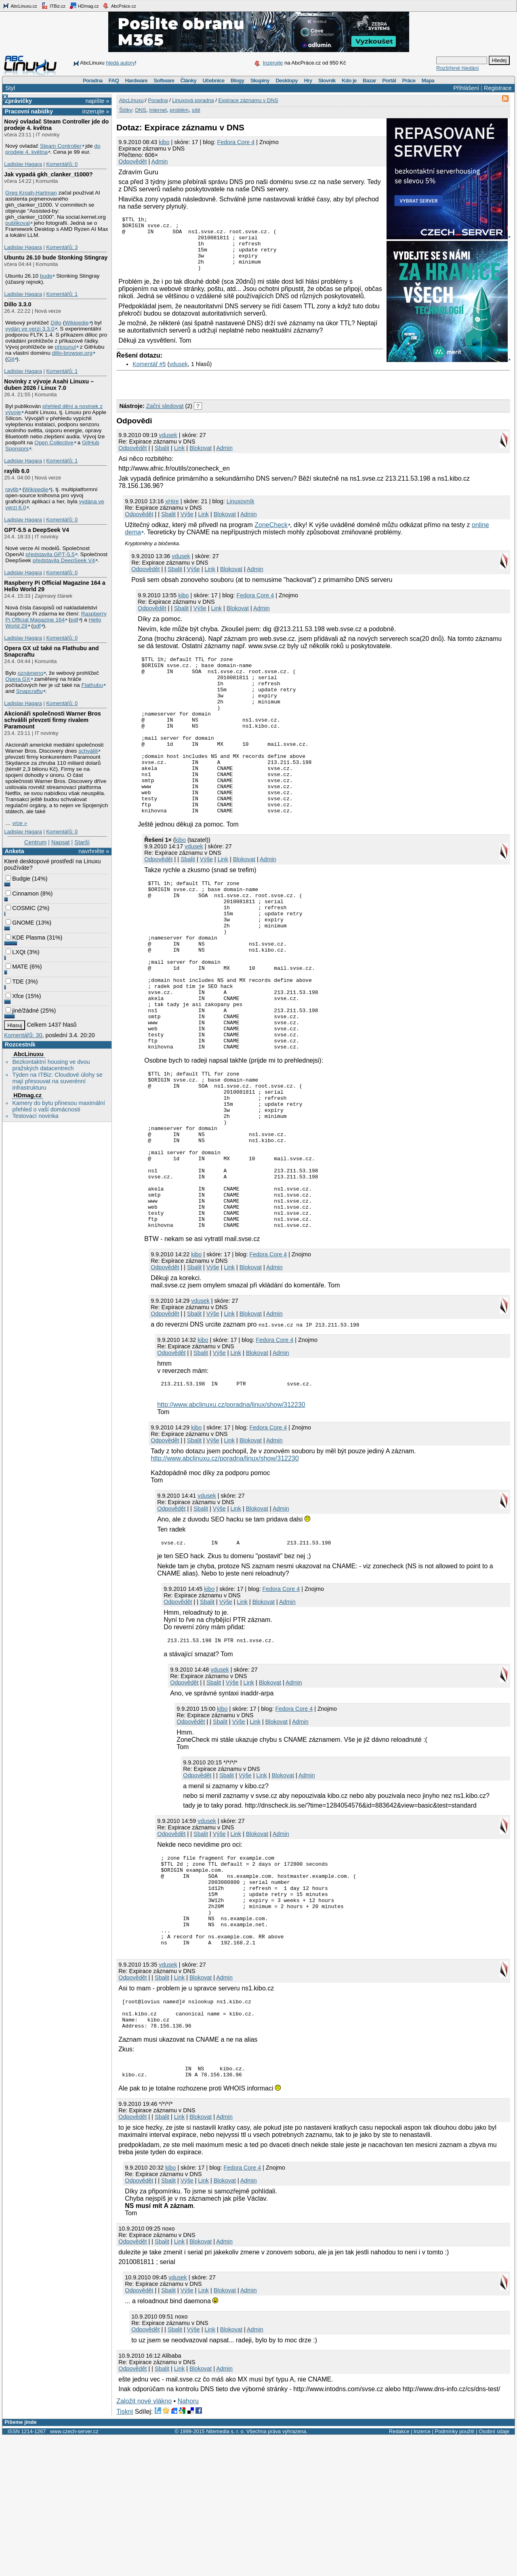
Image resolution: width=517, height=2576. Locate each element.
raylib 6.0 (16, 471)
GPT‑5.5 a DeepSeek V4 (36, 530)
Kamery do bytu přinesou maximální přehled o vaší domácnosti (58, 1106)
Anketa (14, 851)
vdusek (178, 375)
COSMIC (21, 908)
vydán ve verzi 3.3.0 (30, 329)
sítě (196, 110)
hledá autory (120, 63)
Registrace (498, 88)
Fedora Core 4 (236, 142)
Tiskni (124, 2550)
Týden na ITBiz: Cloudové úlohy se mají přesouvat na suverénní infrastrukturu (57, 1081)
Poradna (93, 80)
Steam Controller (61, 146)
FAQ (114, 80)
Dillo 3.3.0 (17, 304)
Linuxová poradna (193, 100)
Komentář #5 (149, 375)
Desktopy (286, 80)
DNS (140, 110)
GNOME (20, 922)
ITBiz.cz (53, 5)
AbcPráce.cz (119, 5)
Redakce (399, 2571)
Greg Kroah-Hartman (31, 193)
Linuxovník (240, 512)
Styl (10, 88)
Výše (187, 525)
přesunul (65, 347)
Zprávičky (18, 101)
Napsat (60, 842)
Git (10, 359)
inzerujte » (95, 111)
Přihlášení (466, 88)
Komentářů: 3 (62, 247)
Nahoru (188, 2540)
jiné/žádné (22, 1010)
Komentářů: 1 (62, 294)
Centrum (35, 842)
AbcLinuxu (28, 1054)
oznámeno (30, 673)
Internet (158, 110)
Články (189, 80)
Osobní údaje (494, 2571)
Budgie (18, 878)
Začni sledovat (165, 417)
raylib (12, 489)
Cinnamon (22, 893)
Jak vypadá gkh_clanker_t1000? (48, 174)
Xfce (15, 996)
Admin (159, 161)
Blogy (237, 80)
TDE (15, 981)
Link (179, 459)
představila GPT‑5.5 (50, 554)
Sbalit (162, 459)
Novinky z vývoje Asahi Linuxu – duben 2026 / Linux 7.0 (49, 384)
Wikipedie (76, 323)
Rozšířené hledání (457, 68)
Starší (82, 842)
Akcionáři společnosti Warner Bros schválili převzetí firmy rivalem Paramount (52, 720)
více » (20, 823)
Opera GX (17, 679)
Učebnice (214, 80)
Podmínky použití (454, 2571)
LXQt (15, 952)
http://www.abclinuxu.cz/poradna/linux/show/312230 (231, 1513)
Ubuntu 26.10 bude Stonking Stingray (55, 257)
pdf (74, 620)
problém (179, 110)
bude (46, 276)
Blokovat (200, 459)
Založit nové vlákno (144, 2540)
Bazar (369, 80)
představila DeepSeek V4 (64, 560)
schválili (88, 751)
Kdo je (349, 80)
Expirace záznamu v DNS (248, 100)
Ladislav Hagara (23, 164)
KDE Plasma (25, 937)
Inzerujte (273, 63)
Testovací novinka (35, 1116)
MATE (17, 966)
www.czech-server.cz (74, 2571)
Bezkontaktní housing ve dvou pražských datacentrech (51, 1065)
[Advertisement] (210, 394)
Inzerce (422, 2571)
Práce (408, 80)
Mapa (428, 80)
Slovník (327, 80)
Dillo (55, 323)
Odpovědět (132, 161)
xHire (172, 512)
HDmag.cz (84, 5)
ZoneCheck (271, 535)
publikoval (17, 223)
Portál (389, 80)
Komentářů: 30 (23, 1035)
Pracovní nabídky (29, 111)
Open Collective (54, 442)
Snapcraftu (29, 691)
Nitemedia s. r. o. (225, 2571)
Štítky (125, 110)
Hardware (136, 80)
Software (163, 80)
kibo (164, 142)
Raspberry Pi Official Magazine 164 (56, 617)
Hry (308, 80)
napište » (97, 101)
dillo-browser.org (72, 353)
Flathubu (92, 685)
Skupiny (259, 80)
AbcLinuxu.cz (19, 5)
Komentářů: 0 (62, 164)
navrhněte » (93, 851)
